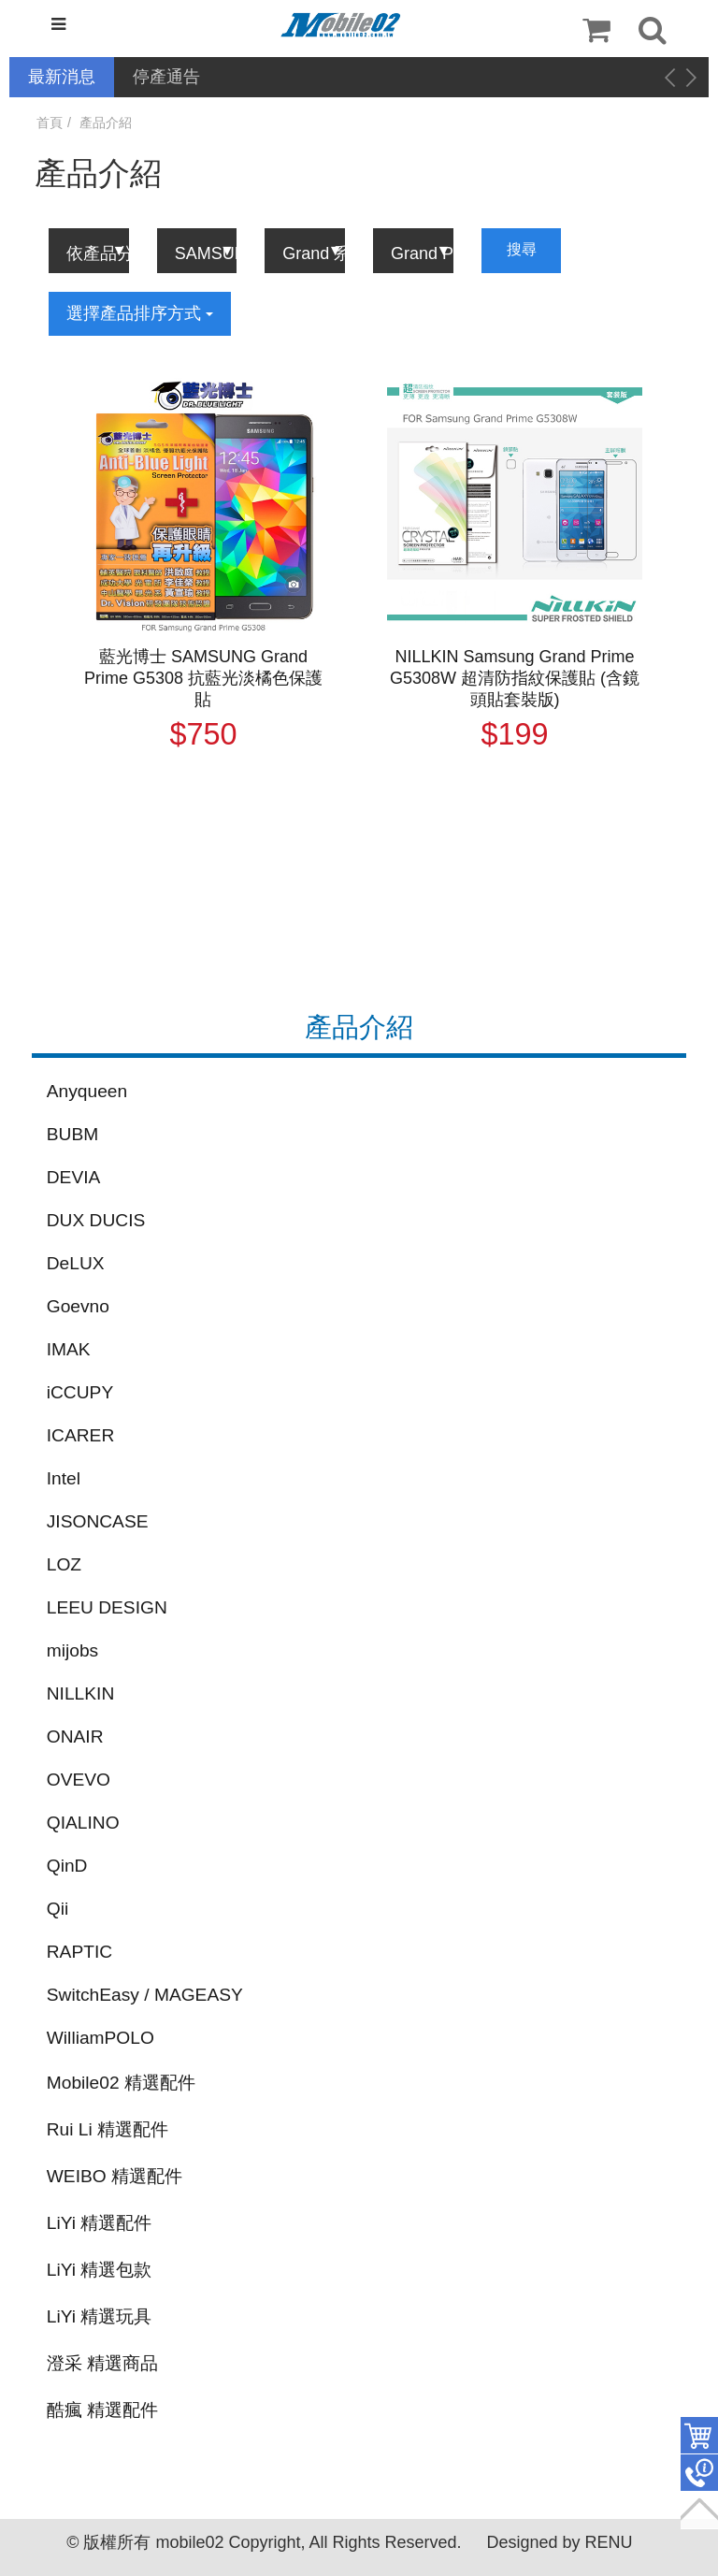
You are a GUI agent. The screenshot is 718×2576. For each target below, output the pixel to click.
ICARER (81, 1435)
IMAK (69, 1349)
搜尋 (522, 249)
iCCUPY (80, 1392)
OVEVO (78, 1779)
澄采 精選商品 (102, 2363)
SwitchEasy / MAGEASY (145, 1994)
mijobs (72, 1650)
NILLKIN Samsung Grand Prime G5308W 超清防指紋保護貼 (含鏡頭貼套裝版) (514, 678)
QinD (67, 1865)
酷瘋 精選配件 (102, 2410)
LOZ (64, 1564)
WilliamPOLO (100, 2038)
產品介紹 (105, 122)
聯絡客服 (699, 2473)
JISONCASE (98, 1521)
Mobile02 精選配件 (121, 2082)
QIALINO (83, 1822)
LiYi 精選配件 (99, 2223)
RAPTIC (79, 1951)
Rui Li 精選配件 (107, 2129)
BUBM (72, 1134)
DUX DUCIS (96, 1220)
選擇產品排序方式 (139, 313)
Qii (57, 1908)
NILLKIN (81, 1693)
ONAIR (75, 1736)
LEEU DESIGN (107, 1607)
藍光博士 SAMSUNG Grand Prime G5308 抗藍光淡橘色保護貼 (203, 678)
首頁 (49, 122)
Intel (63, 1478)
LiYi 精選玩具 (99, 2316)
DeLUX (76, 1263)
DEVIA (74, 1177)
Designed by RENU (559, 2542)
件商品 (699, 2435)
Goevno (78, 1306)
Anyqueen (87, 1091)
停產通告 (166, 76)
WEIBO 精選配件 (114, 2176)
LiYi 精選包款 (99, 2269)
